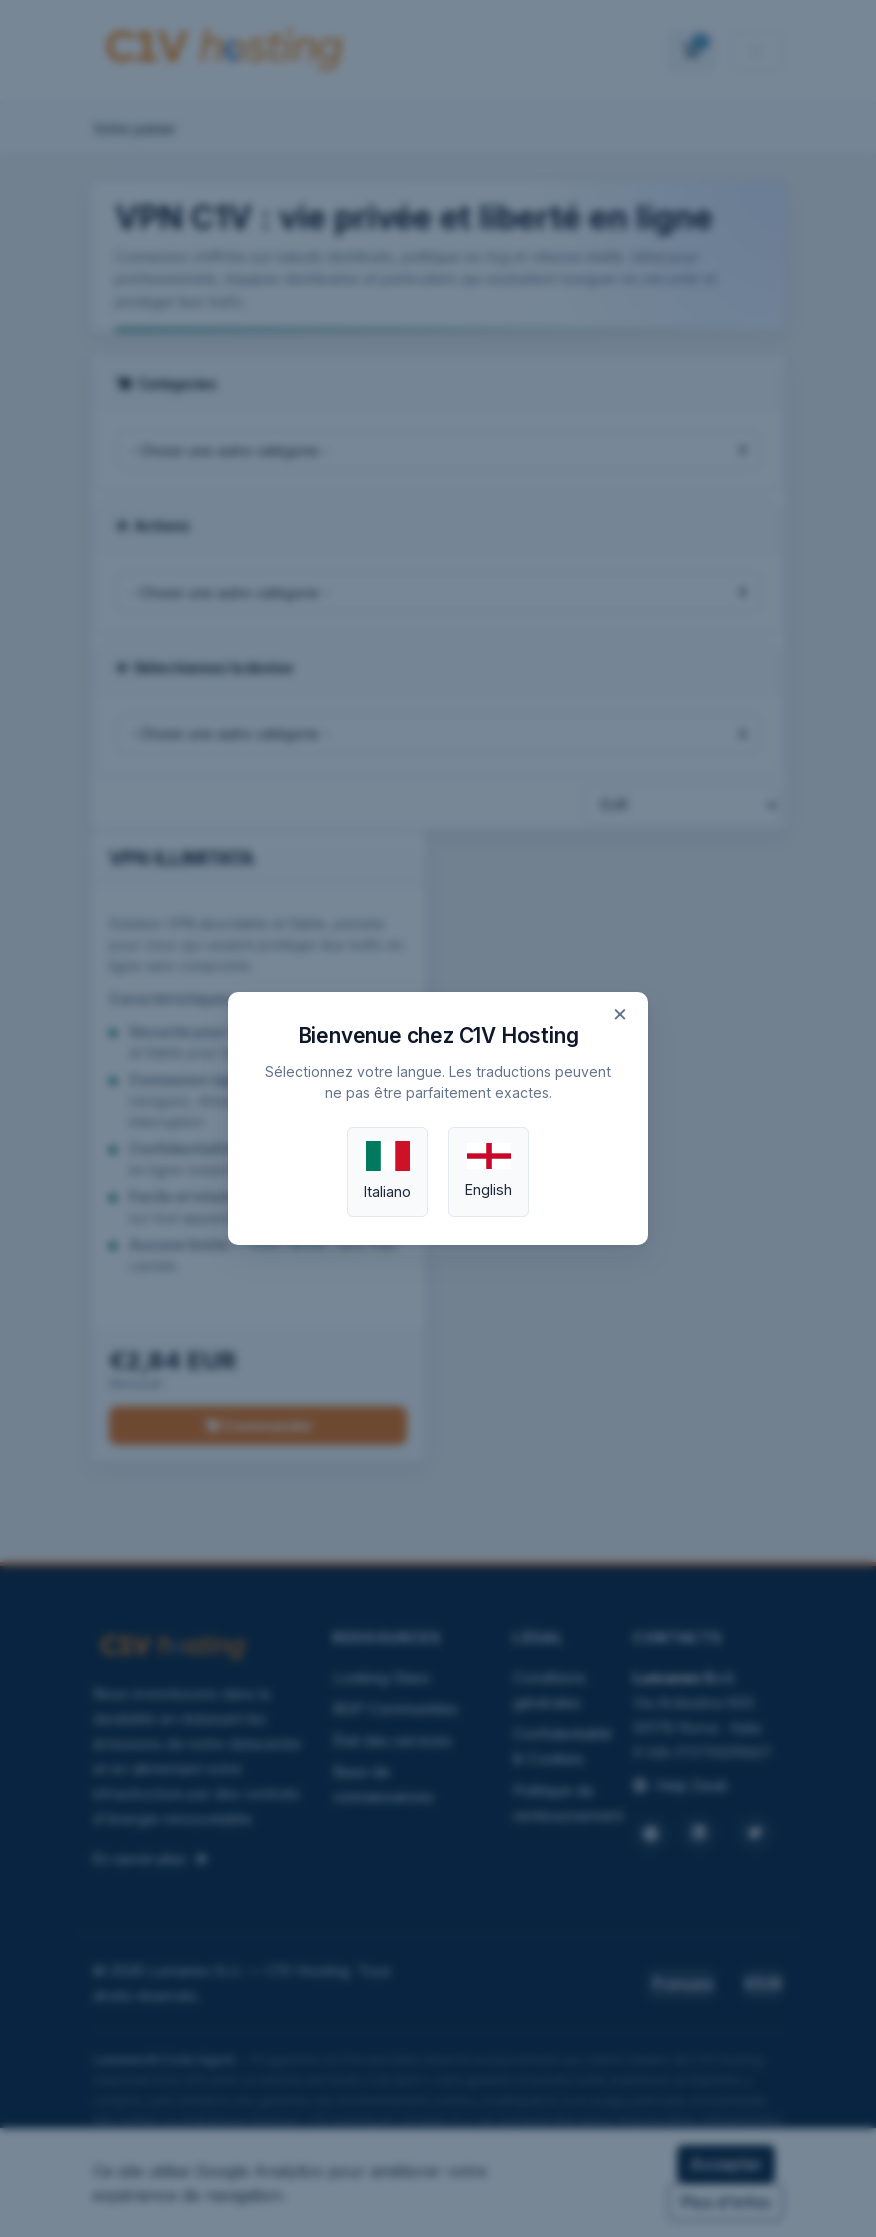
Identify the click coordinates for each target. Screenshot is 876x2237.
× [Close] (620, 1013)
